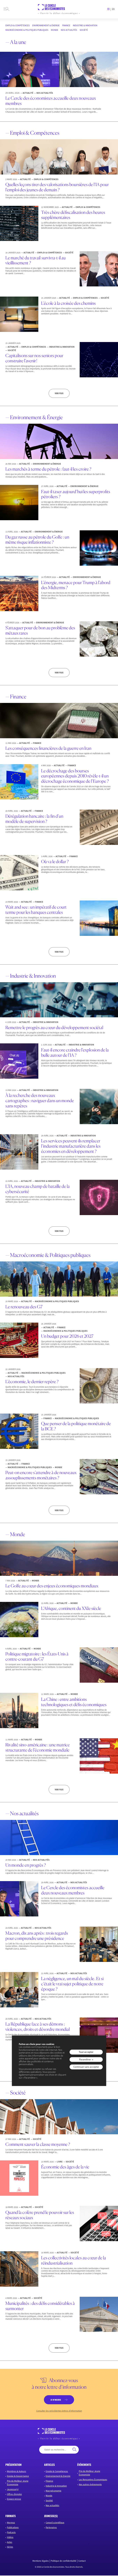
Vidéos (10, 2537)
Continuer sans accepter (86, 2066)
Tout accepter (86, 2052)
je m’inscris (55, 2400)
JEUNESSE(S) (51, 2516)
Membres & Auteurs (16, 2471)
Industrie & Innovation (85, 25)
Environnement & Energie (58, 2476)
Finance (66, 25)
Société (84, 30)
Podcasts (11, 2532)
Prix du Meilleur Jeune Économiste (17, 2483)
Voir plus (59, 393)
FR (108, 9)
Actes (9, 2542)
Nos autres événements (90, 2485)
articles (49, 2465)
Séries (10, 2547)
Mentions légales (40, 2561)
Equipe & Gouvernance (18, 2476)
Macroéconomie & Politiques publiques (26, 30)
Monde (54, 30)
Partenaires (51, 2528)
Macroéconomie (53, 2491)
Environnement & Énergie (46, 25)
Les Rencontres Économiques (93, 2480)
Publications (13, 2528)
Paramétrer (85, 2059)
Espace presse (14, 2499)
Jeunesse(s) (13, 2489)
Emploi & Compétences (17, 25)
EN (113, 9)
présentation (13, 2465)
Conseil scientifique (55, 2523)
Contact (82, 2561)
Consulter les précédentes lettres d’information (59, 2411)
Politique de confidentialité (63, 2561)
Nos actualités (69, 30)
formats (10, 2516)
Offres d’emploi (14, 2494)
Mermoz (11, 2523)
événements (84, 2465)
